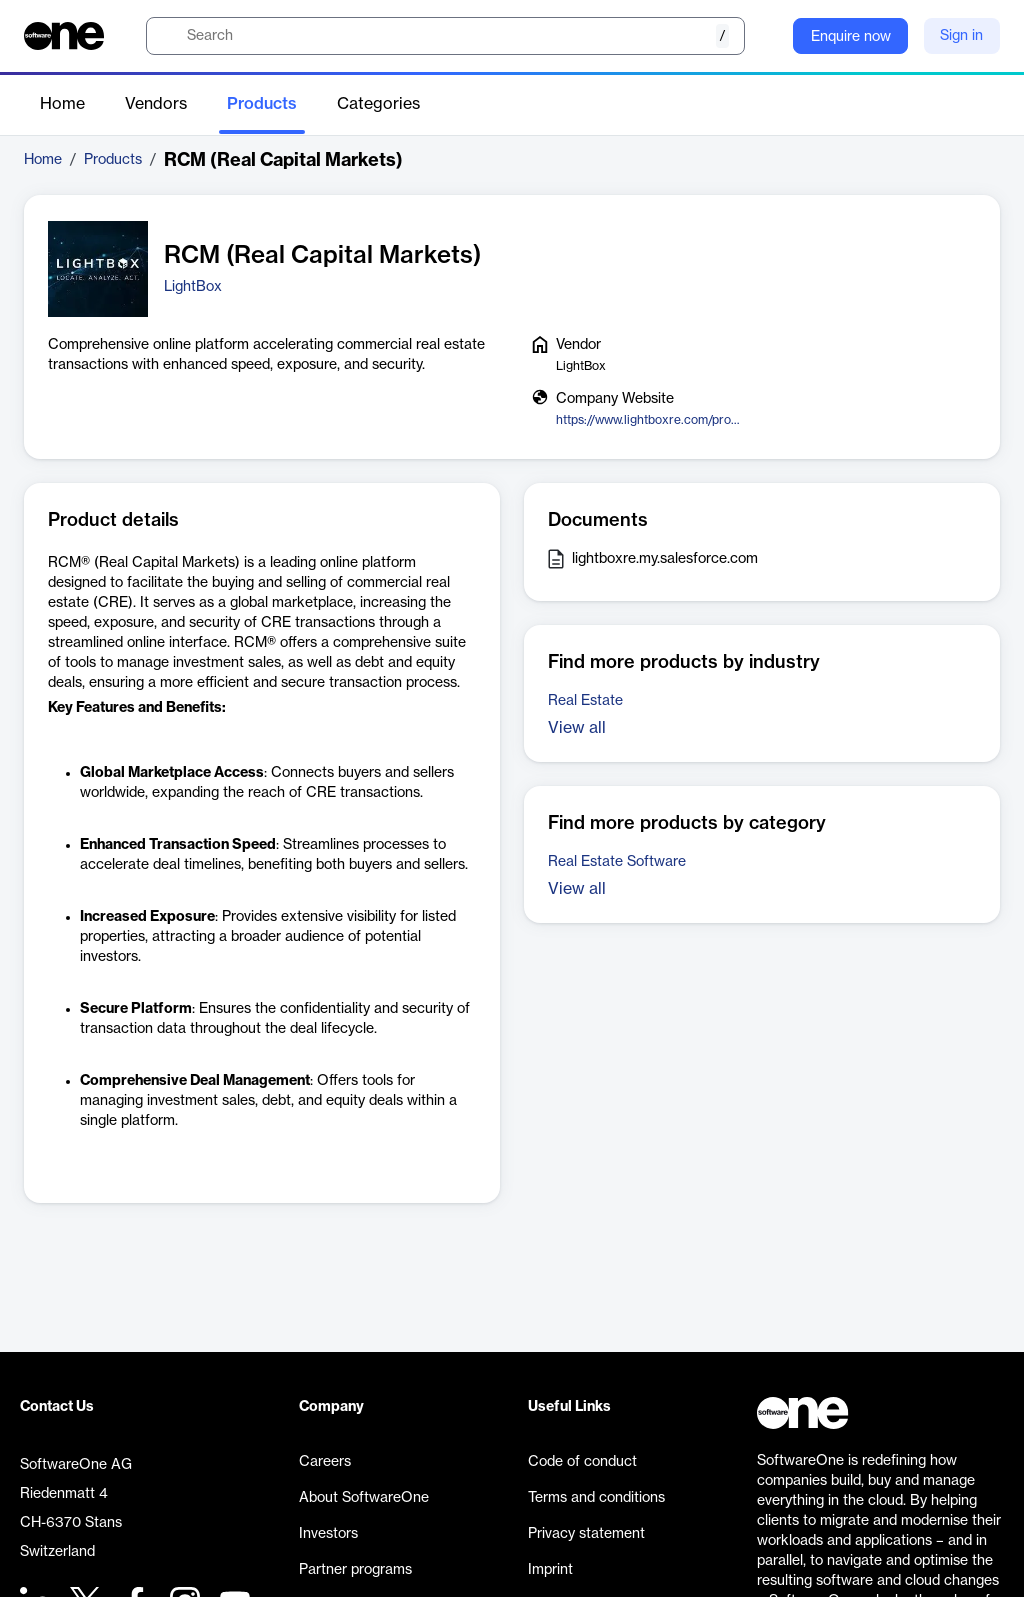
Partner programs (355, 1570)
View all (577, 728)
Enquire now (851, 37)
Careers (325, 1462)
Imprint (550, 1570)
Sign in (961, 36)
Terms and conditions (596, 1498)
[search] (445, 36)
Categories (378, 104)
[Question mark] (765, 36)
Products (262, 104)
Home (62, 104)
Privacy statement (586, 1534)
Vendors (156, 104)
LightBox (193, 287)
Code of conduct (582, 1462)
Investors (328, 1534)
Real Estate (585, 701)
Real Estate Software (617, 862)
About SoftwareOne (364, 1498)
